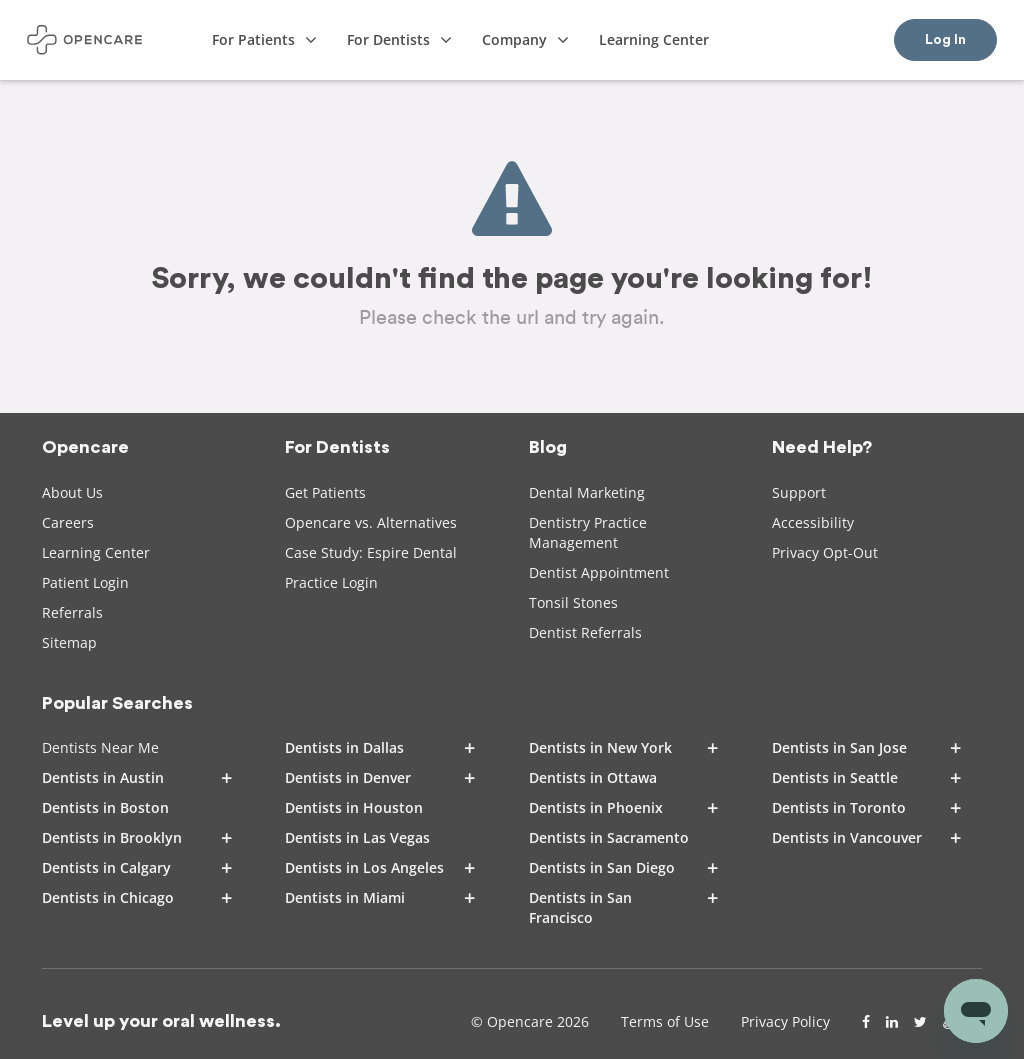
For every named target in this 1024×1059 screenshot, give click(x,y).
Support (799, 492)
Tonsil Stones (573, 602)
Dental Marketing (587, 492)
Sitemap (69, 642)
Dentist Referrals (585, 632)
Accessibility (813, 522)
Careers (68, 522)
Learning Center (96, 552)
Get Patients (325, 492)
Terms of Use (665, 1021)
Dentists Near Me (100, 747)
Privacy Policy (785, 1021)
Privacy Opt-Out (825, 552)
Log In (945, 40)
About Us (72, 492)
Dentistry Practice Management (588, 532)
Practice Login (331, 582)
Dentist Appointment (599, 572)
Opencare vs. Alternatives (371, 522)
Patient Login (85, 582)
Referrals (72, 612)
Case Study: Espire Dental (371, 552)
